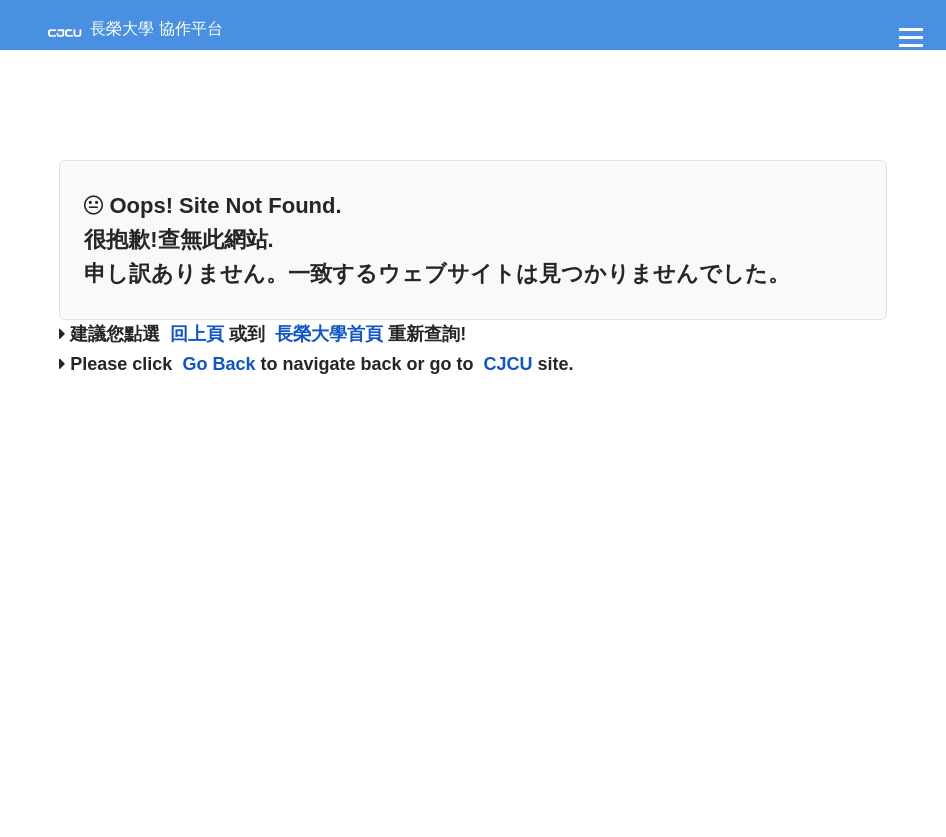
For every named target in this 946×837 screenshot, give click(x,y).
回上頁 (197, 334)
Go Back (218, 364)
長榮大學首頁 (329, 334)
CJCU (507, 364)
